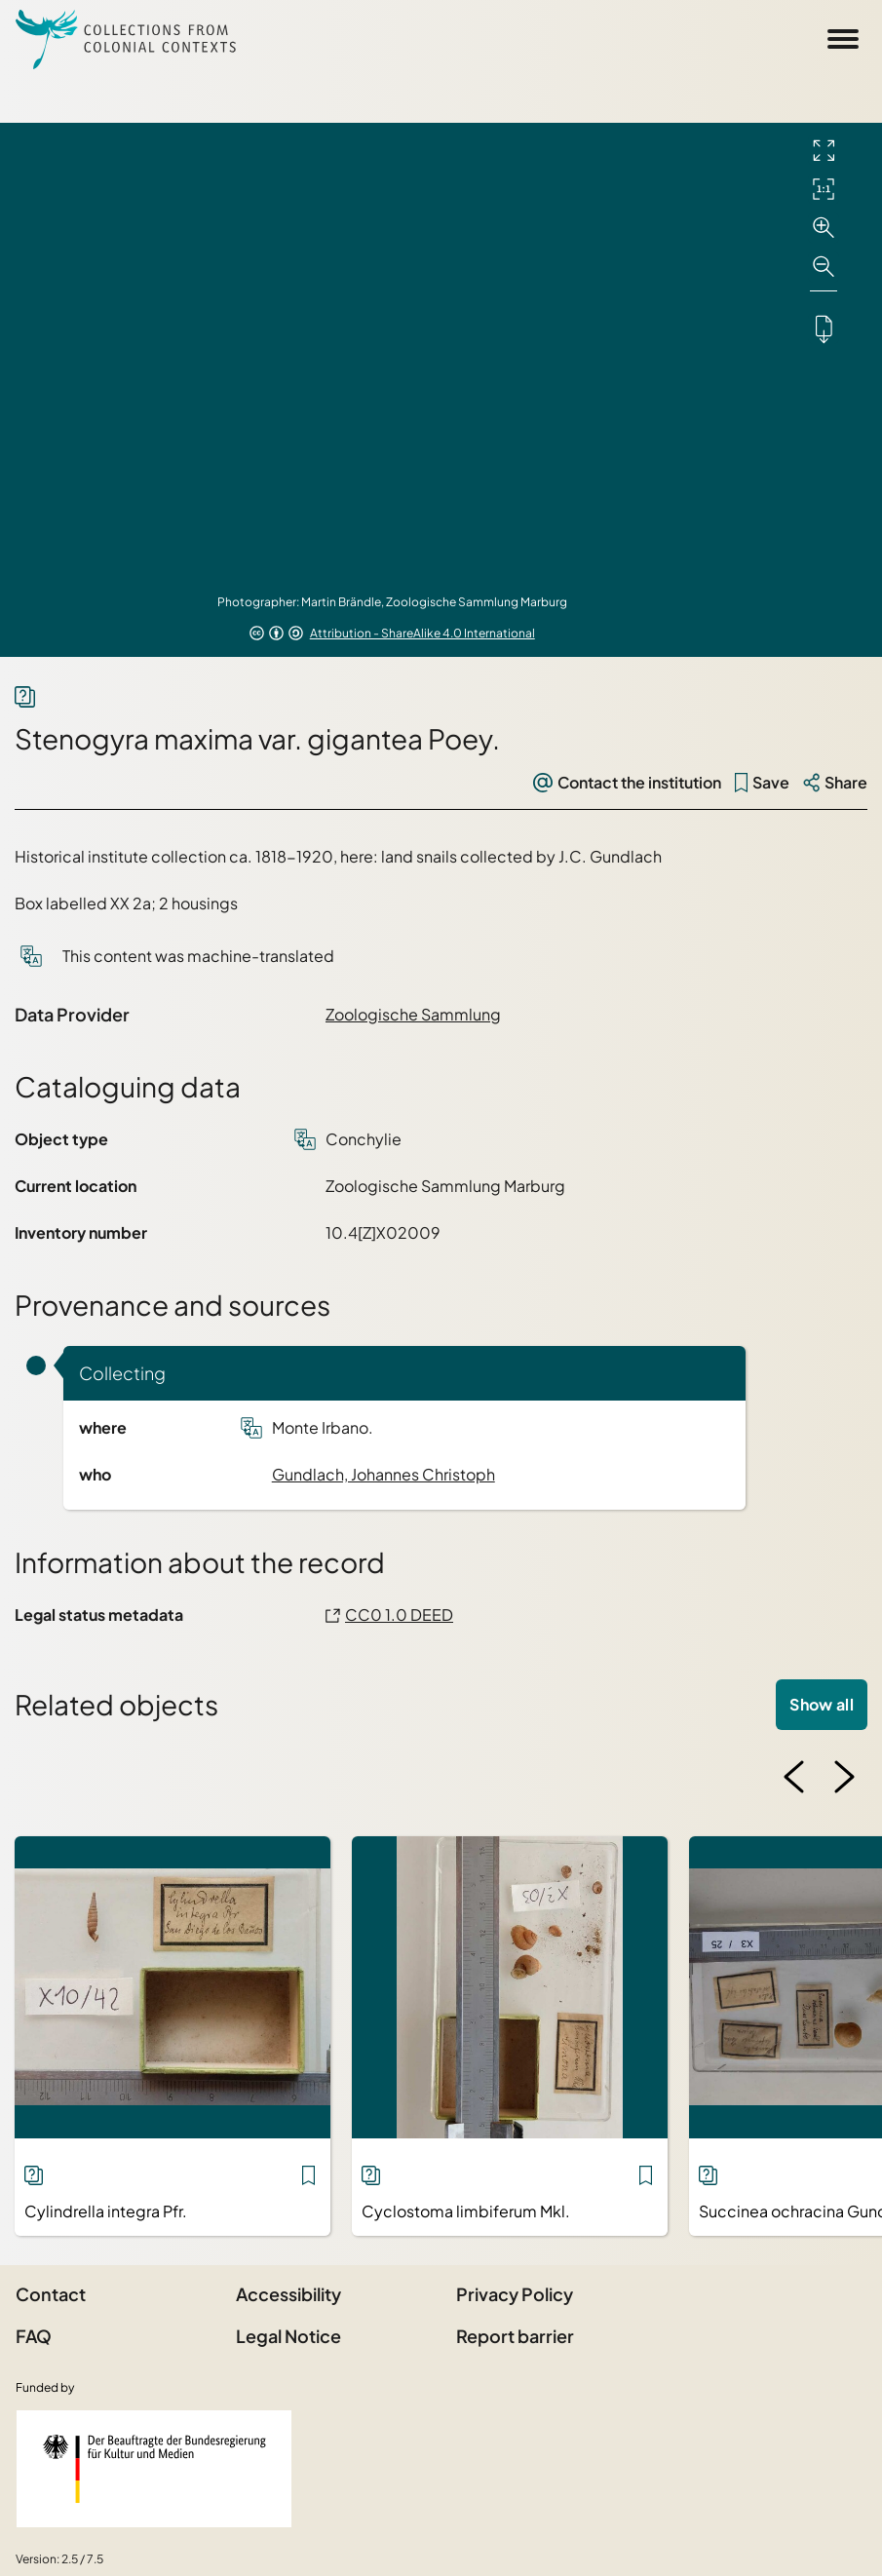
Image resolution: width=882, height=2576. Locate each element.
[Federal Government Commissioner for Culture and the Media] (154, 2468)
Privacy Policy (514, 2294)
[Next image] (844, 1776)
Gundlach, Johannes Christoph (383, 1474)
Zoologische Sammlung (413, 1014)
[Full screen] (823, 150)
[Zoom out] (823, 267)
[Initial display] (823, 189)
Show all (821, 1704)
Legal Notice (288, 2336)
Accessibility (288, 2294)
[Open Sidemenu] (843, 39)
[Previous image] (794, 1776)
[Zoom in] (823, 228)
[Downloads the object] (823, 328)
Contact (51, 2294)
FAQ (34, 2336)
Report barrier (515, 2336)
